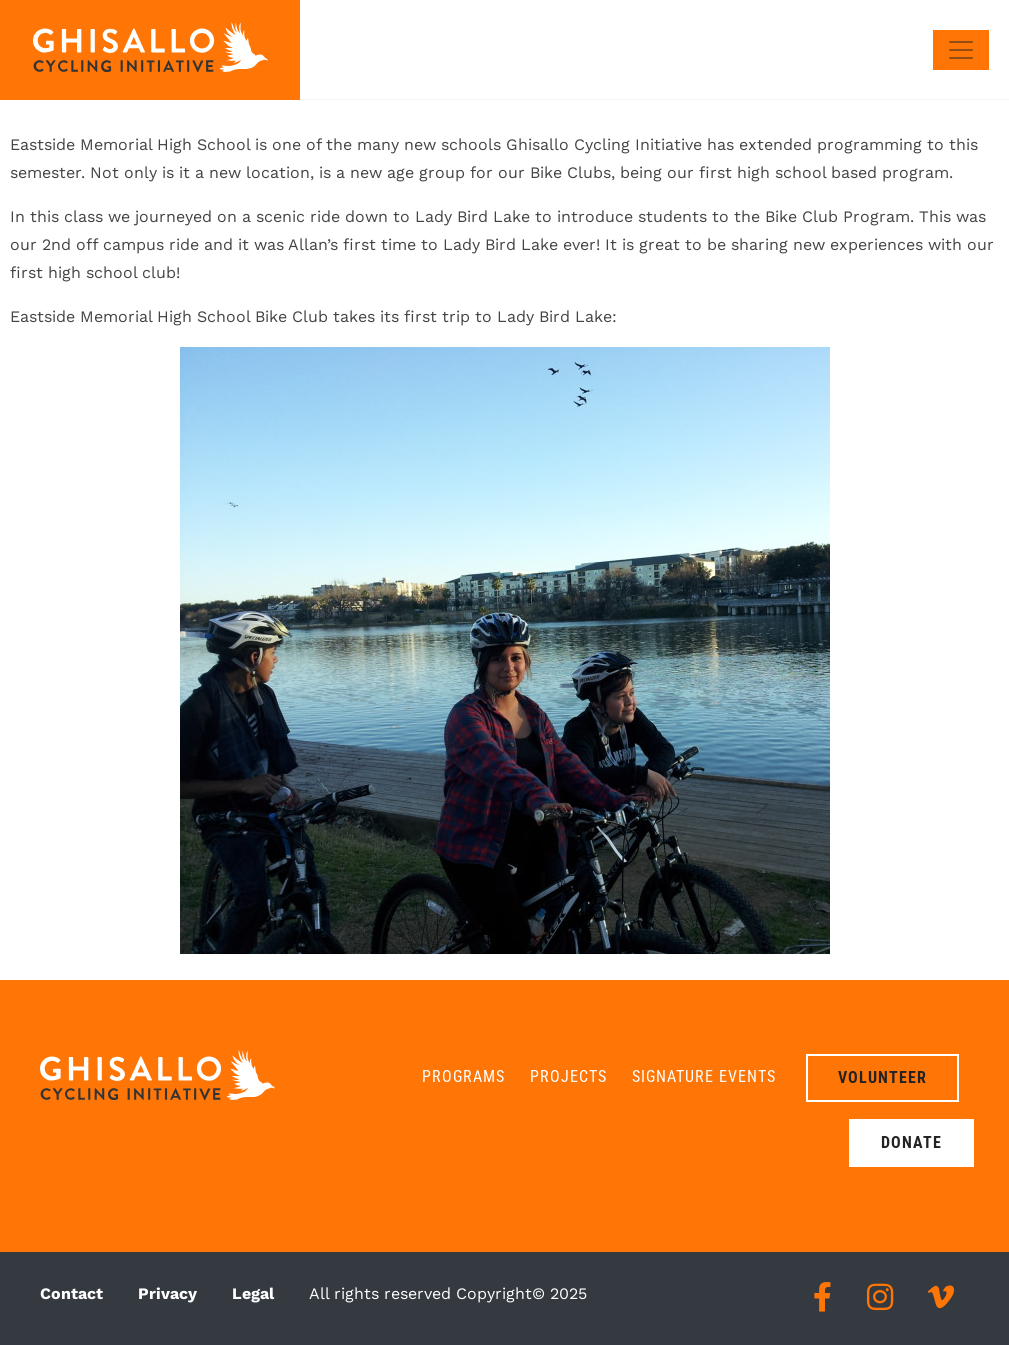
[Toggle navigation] (961, 50)
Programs (463, 1076)
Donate (911, 1142)
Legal (253, 1293)
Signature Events (704, 1076)
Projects (568, 1076)
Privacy (167, 1293)
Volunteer (882, 1077)
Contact (71, 1293)
